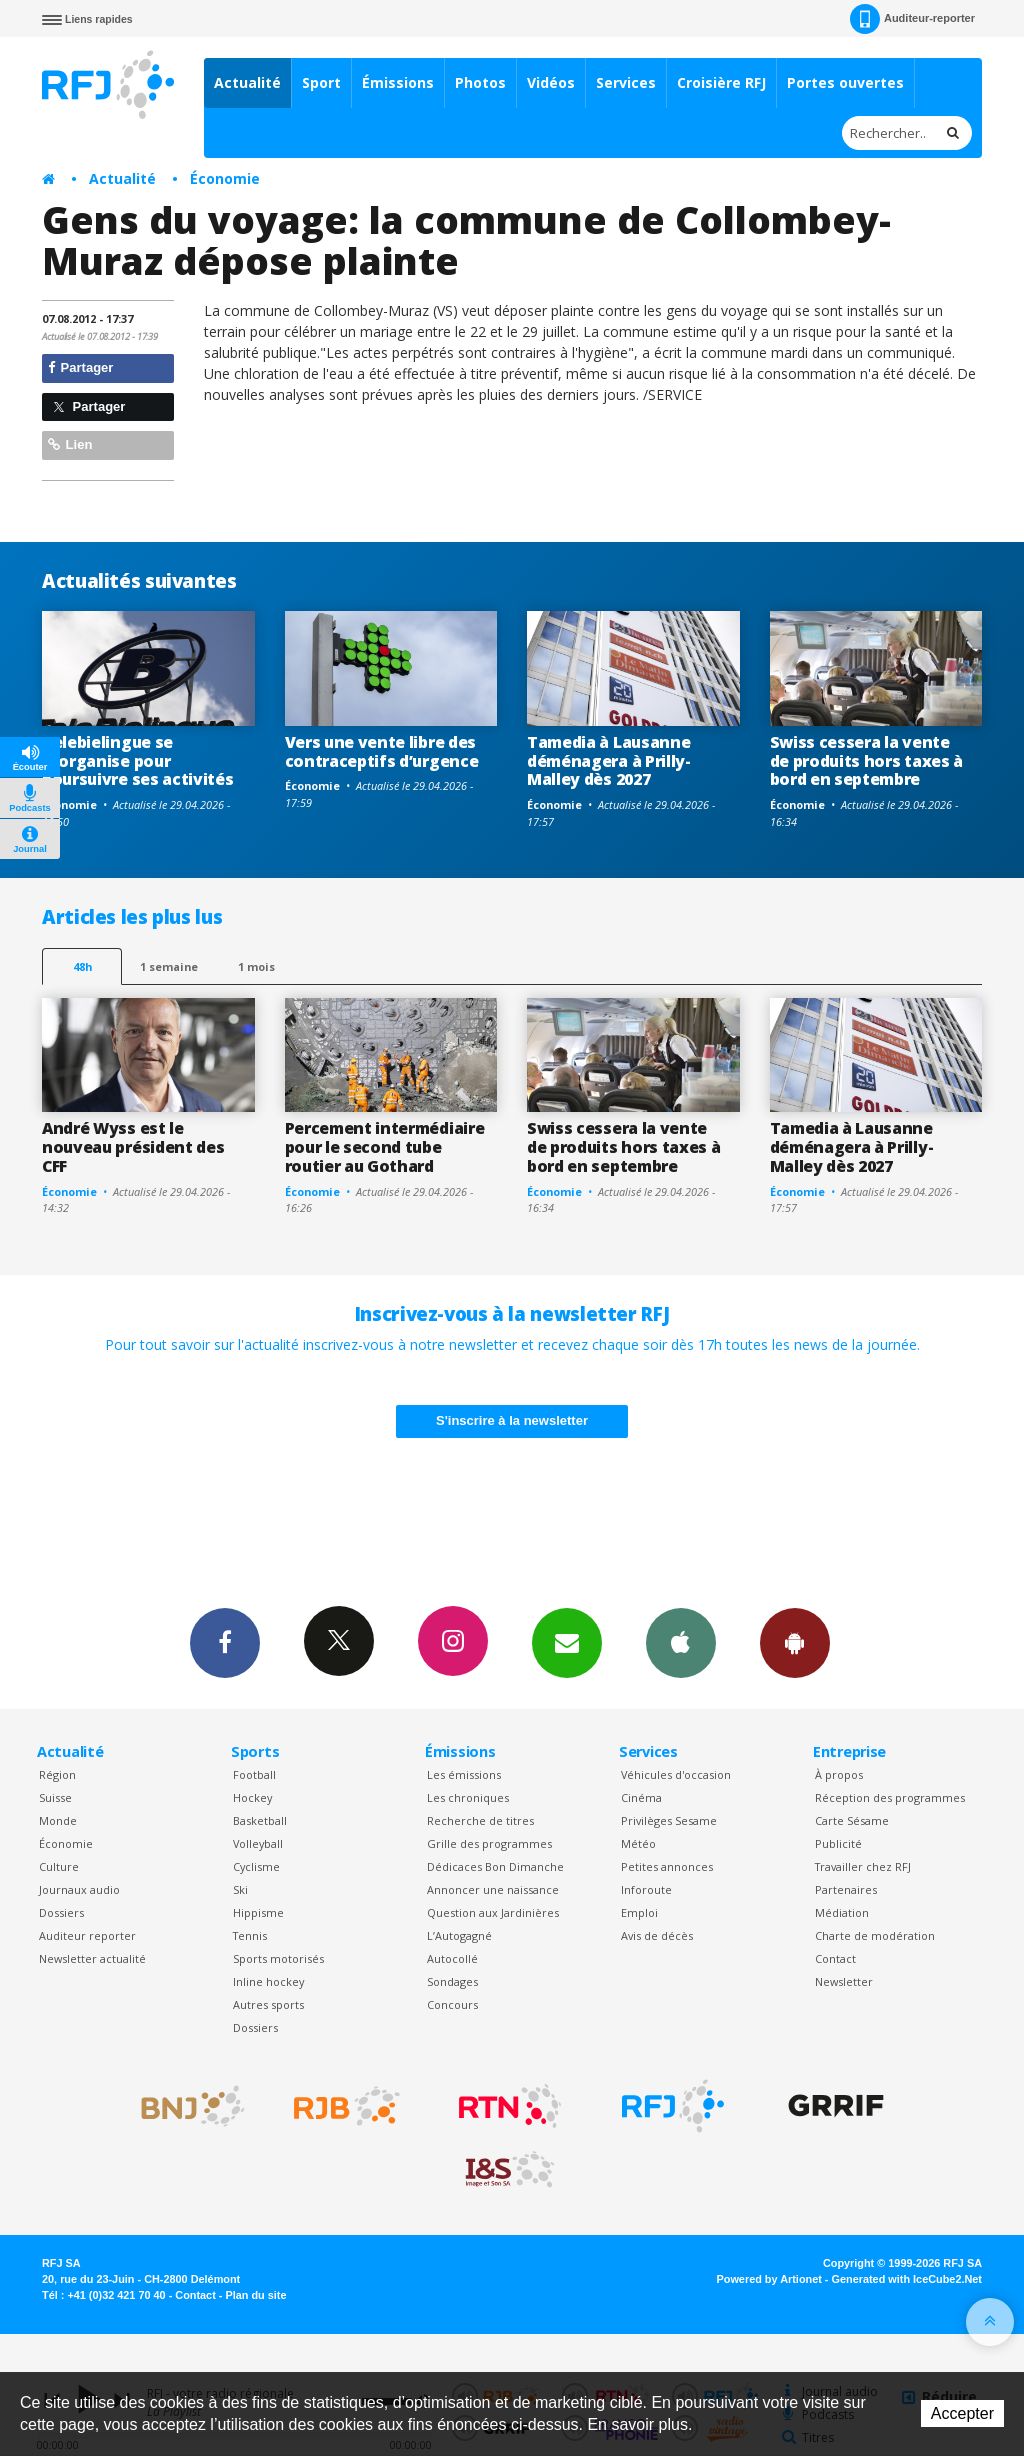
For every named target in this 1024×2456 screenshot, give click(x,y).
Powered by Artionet (769, 2279)
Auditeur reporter (87, 1935)
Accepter (962, 2413)
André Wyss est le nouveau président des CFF (133, 1147)
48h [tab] (82, 966)
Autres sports (268, 2004)
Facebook (225, 1642)
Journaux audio (79, 1889)
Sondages (452, 1981)
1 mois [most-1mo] (256, 966)
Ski (240, 1889)
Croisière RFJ (721, 82)
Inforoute (646, 1889)
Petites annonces (667, 1866)
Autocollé (452, 1958)
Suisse (55, 1797)
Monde (58, 1820)
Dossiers (61, 1912)
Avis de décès (657, 1935)
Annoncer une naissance (493, 1889)
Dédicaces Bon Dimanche (495, 1866)
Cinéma (641, 1797)
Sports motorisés (278, 1958)
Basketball (260, 1820)
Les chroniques (468, 1797)
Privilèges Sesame (669, 1820)
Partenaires (846, 1889)
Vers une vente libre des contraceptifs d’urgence (382, 751)
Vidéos (551, 82)
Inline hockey (268, 1981)
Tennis (250, 1935)
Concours (452, 2004)
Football (254, 1774)
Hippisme (258, 1912)
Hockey (252, 1797)
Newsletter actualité (92, 1958)
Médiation (842, 1912)
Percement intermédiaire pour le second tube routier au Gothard (385, 1147)
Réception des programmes (890, 1797)
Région (57, 1774)
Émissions (398, 82)
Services (626, 82)
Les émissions (464, 1774)
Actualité (247, 82)
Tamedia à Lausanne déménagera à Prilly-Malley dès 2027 (609, 761)
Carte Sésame (852, 1820)
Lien (70, 444)
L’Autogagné (459, 1935)
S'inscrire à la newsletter (512, 1420)
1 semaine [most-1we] (169, 966)
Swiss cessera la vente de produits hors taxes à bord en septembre (866, 761)
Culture (59, 1866)
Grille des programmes (489, 1843)
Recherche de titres (480, 1820)
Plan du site (255, 2295)
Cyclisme (256, 1866)
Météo (638, 1843)
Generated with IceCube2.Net (907, 2279)
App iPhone (681, 1642)
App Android (795, 1642)
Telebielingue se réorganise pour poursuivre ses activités (137, 761)
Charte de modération (875, 1935)
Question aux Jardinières (493, 1912)
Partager (80, 367)
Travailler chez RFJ (863, 1866)
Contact (835, 1958)
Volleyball (258, 1843)
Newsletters (567, 1642)
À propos (839, 1774)
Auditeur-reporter (912, 19)
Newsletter (844, 1981)
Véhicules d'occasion (676, 1774)
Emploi (639, 1912)
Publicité (838, 1843)
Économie (225, 178)
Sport (321, 82)
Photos (480, 82)
